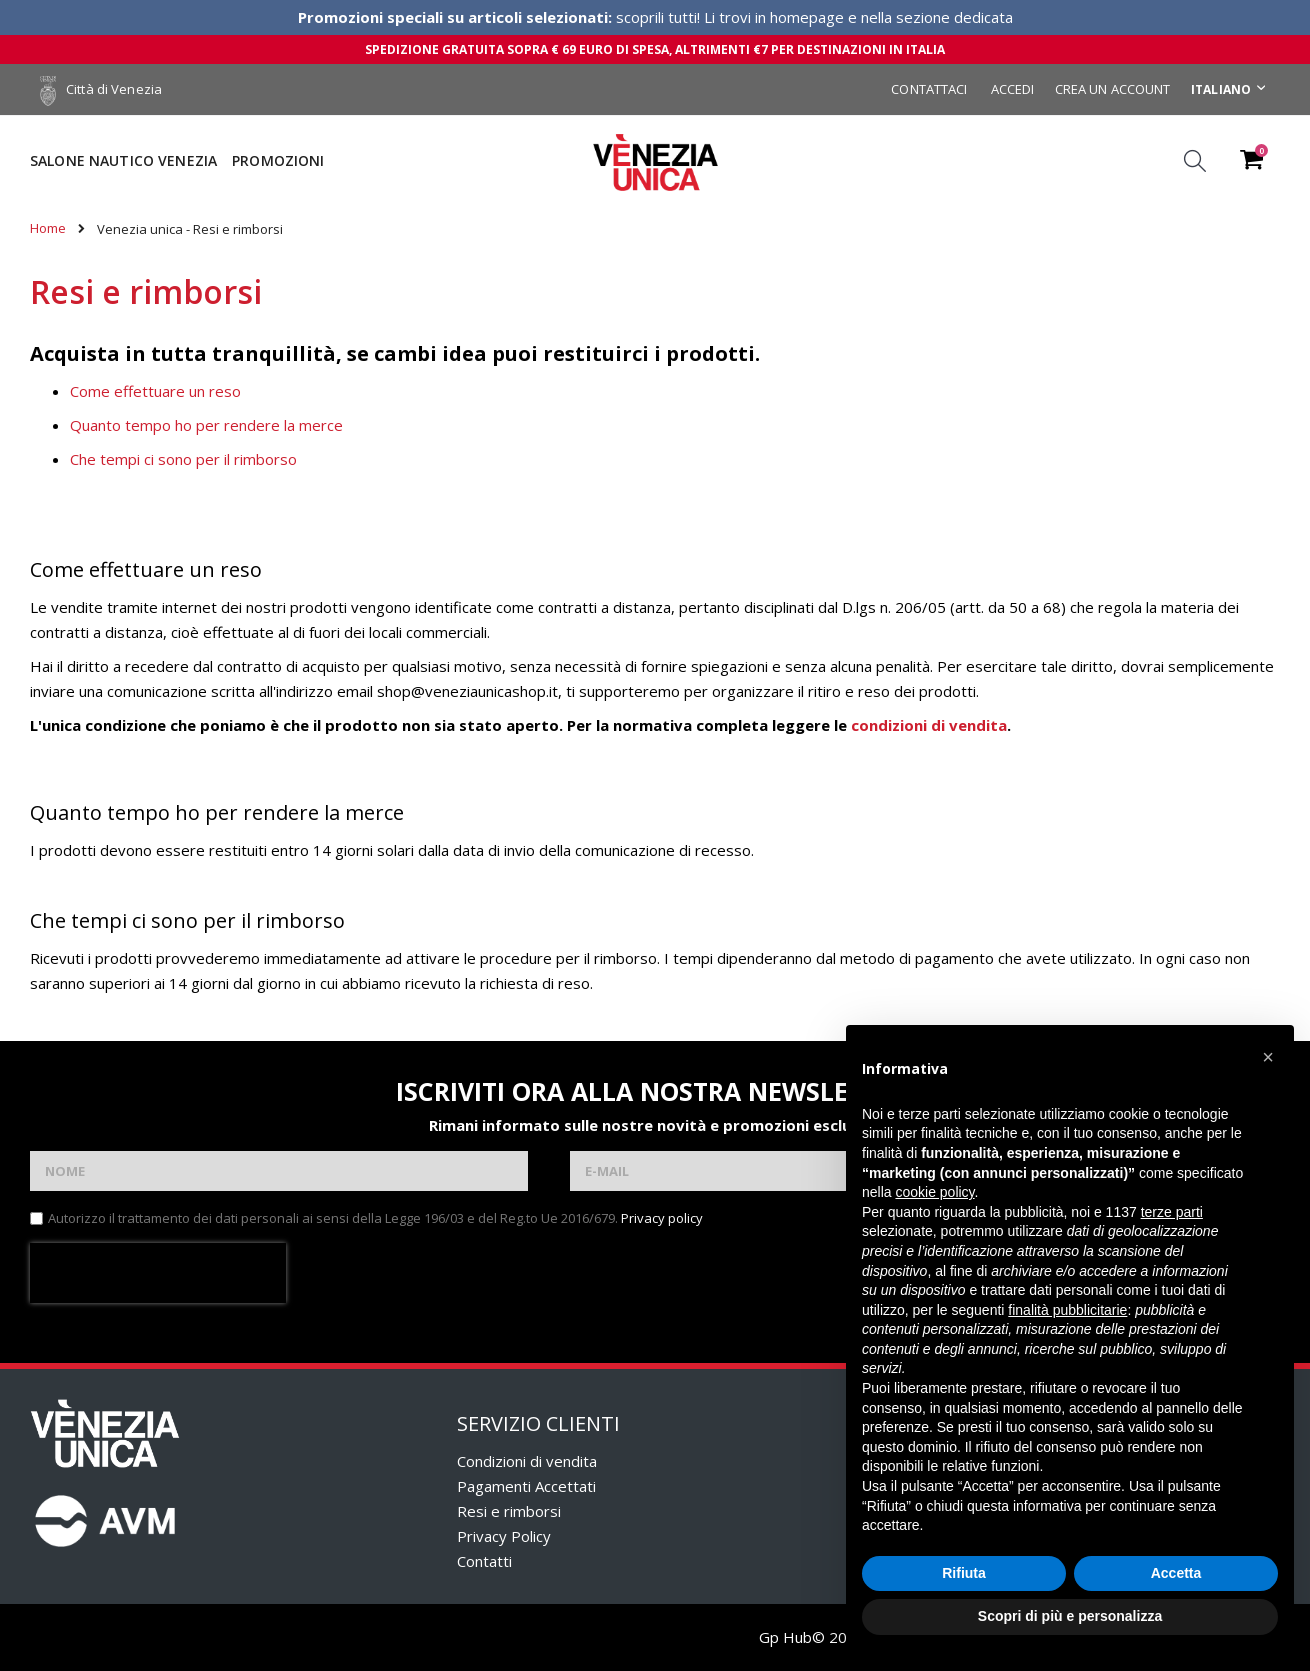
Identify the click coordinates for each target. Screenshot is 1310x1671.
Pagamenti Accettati (526, 1486)
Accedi (1013, 89)
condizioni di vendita (929, 725)
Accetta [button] (1176, 1573)
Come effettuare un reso (155, 391)
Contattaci (929, 89)
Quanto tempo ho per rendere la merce (206, 425)
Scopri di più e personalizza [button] (1070, 1616)
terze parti (1172, 1212)
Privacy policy (662, 1218)
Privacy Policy (504, 1536)
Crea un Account (1113, 89)
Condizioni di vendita (527, 1461)
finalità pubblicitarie (1067, 1310)
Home (48, 228)
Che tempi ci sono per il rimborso (183, 459)
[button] (1268, 1057)
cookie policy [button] (934, 1192)
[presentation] (158, 1273)
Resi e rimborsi (509, 1511)
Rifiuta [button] (964, 1573)
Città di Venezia (101, 89)
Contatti (484, 1561)
